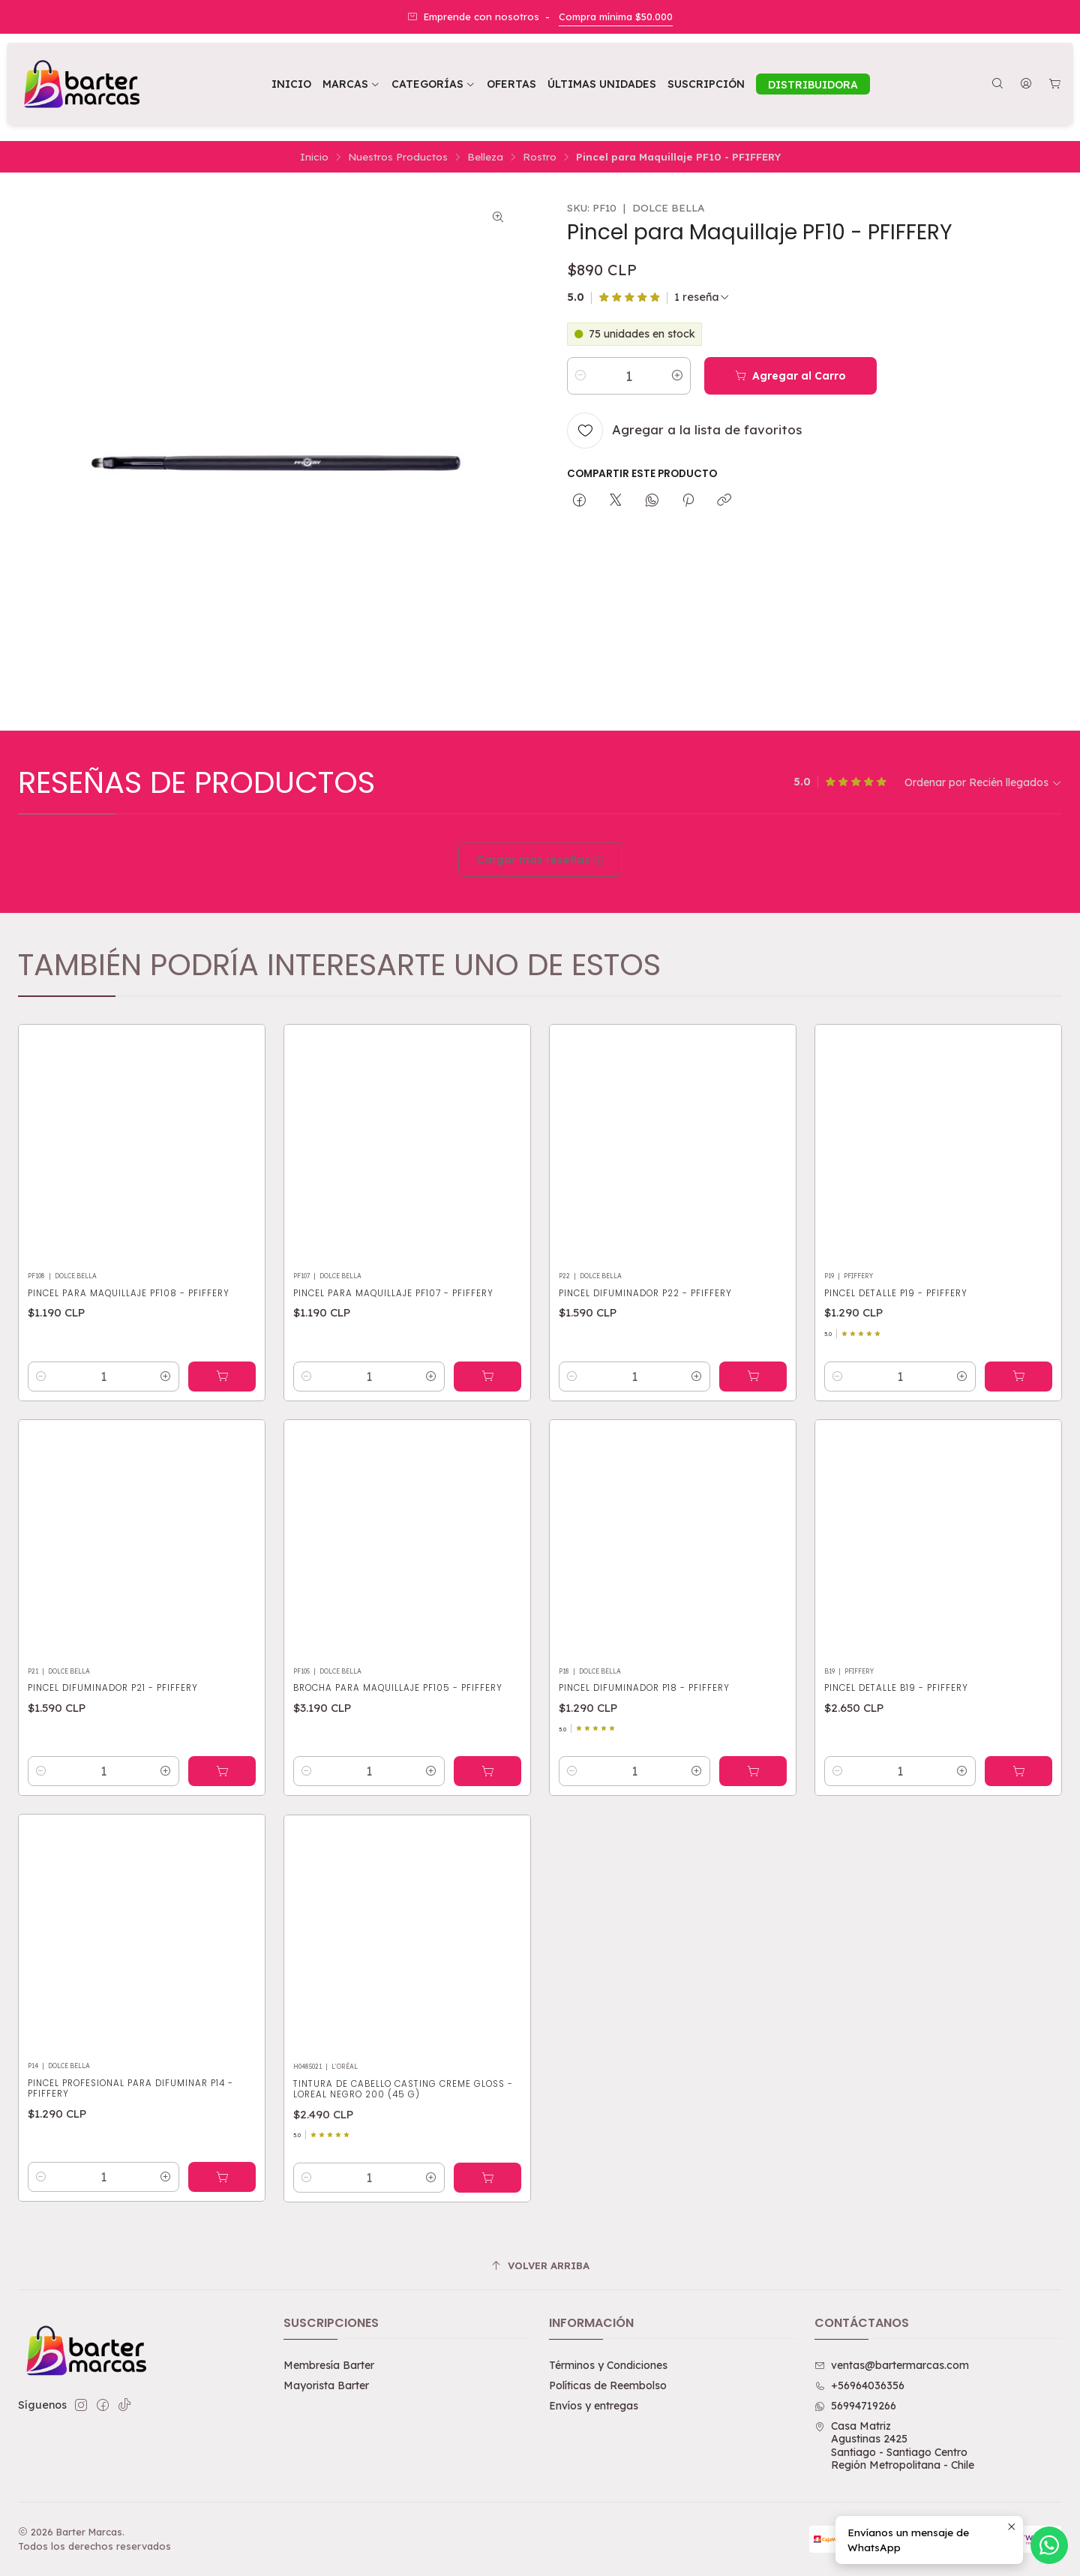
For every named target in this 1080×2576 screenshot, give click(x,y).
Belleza (485, 157)
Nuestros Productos (398, 157)
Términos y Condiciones (608, 2365)
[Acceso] (1026, 84)
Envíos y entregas (593, 2405)
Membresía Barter (329, 2365)
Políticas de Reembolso (608, 2385)
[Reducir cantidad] (580, 376)
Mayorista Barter (326, 2385)
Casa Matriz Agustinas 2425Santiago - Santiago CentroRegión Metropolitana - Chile (894, 2445)
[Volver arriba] (540, 2266)
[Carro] (1055, 84)
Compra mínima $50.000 (616, 17)
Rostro (539, 157)
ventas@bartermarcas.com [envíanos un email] (891, 2365)
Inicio (314, 157)
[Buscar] (997, 84)
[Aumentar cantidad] (677, 376)
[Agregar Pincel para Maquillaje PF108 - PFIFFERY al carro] (222, 1446)
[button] (434, 84)
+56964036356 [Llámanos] (859, 2385)
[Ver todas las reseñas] (702, 297)
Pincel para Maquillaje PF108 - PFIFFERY (129, 1363)
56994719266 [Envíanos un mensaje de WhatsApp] (855, 2405)
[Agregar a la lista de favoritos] (684, 431)
